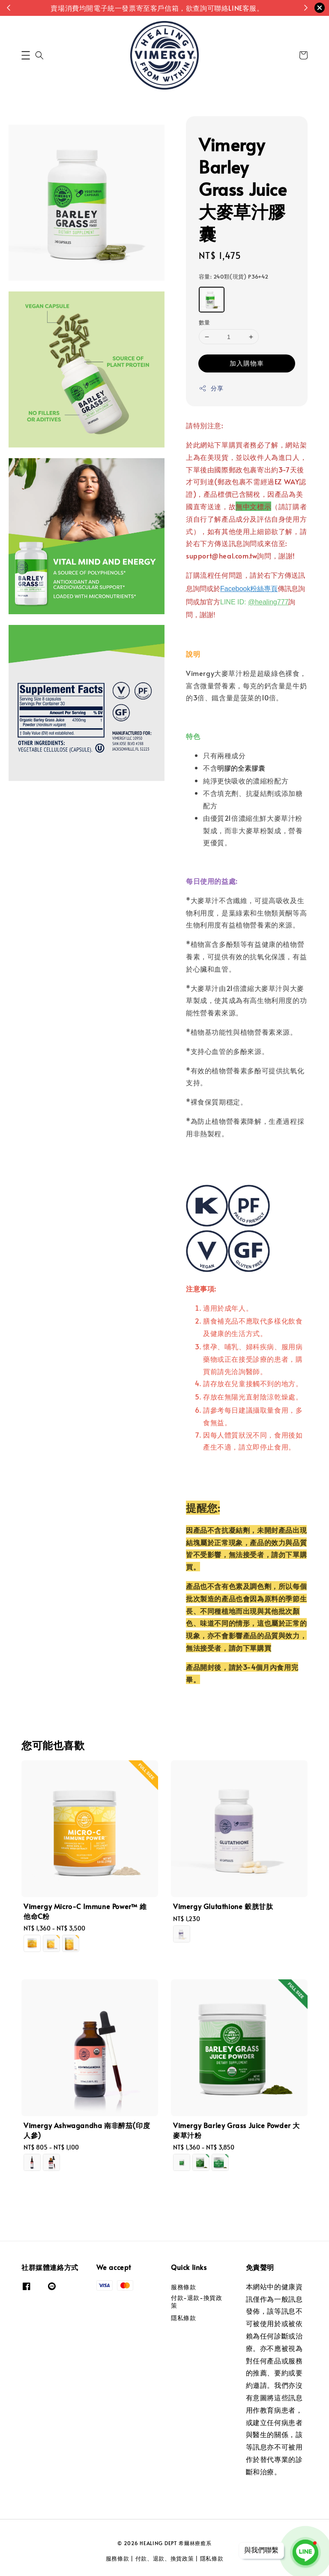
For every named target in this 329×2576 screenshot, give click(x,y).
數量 (204, 322)
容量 (234, 276)
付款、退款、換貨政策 (164, 2558)
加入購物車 (247, 362)
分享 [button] (211, 388)
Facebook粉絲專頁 (249, 588)
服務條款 (183, 2287)
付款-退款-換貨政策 (196, 2301)
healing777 (271, 602)
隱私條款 (183, 2318)
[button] (25, 55)
